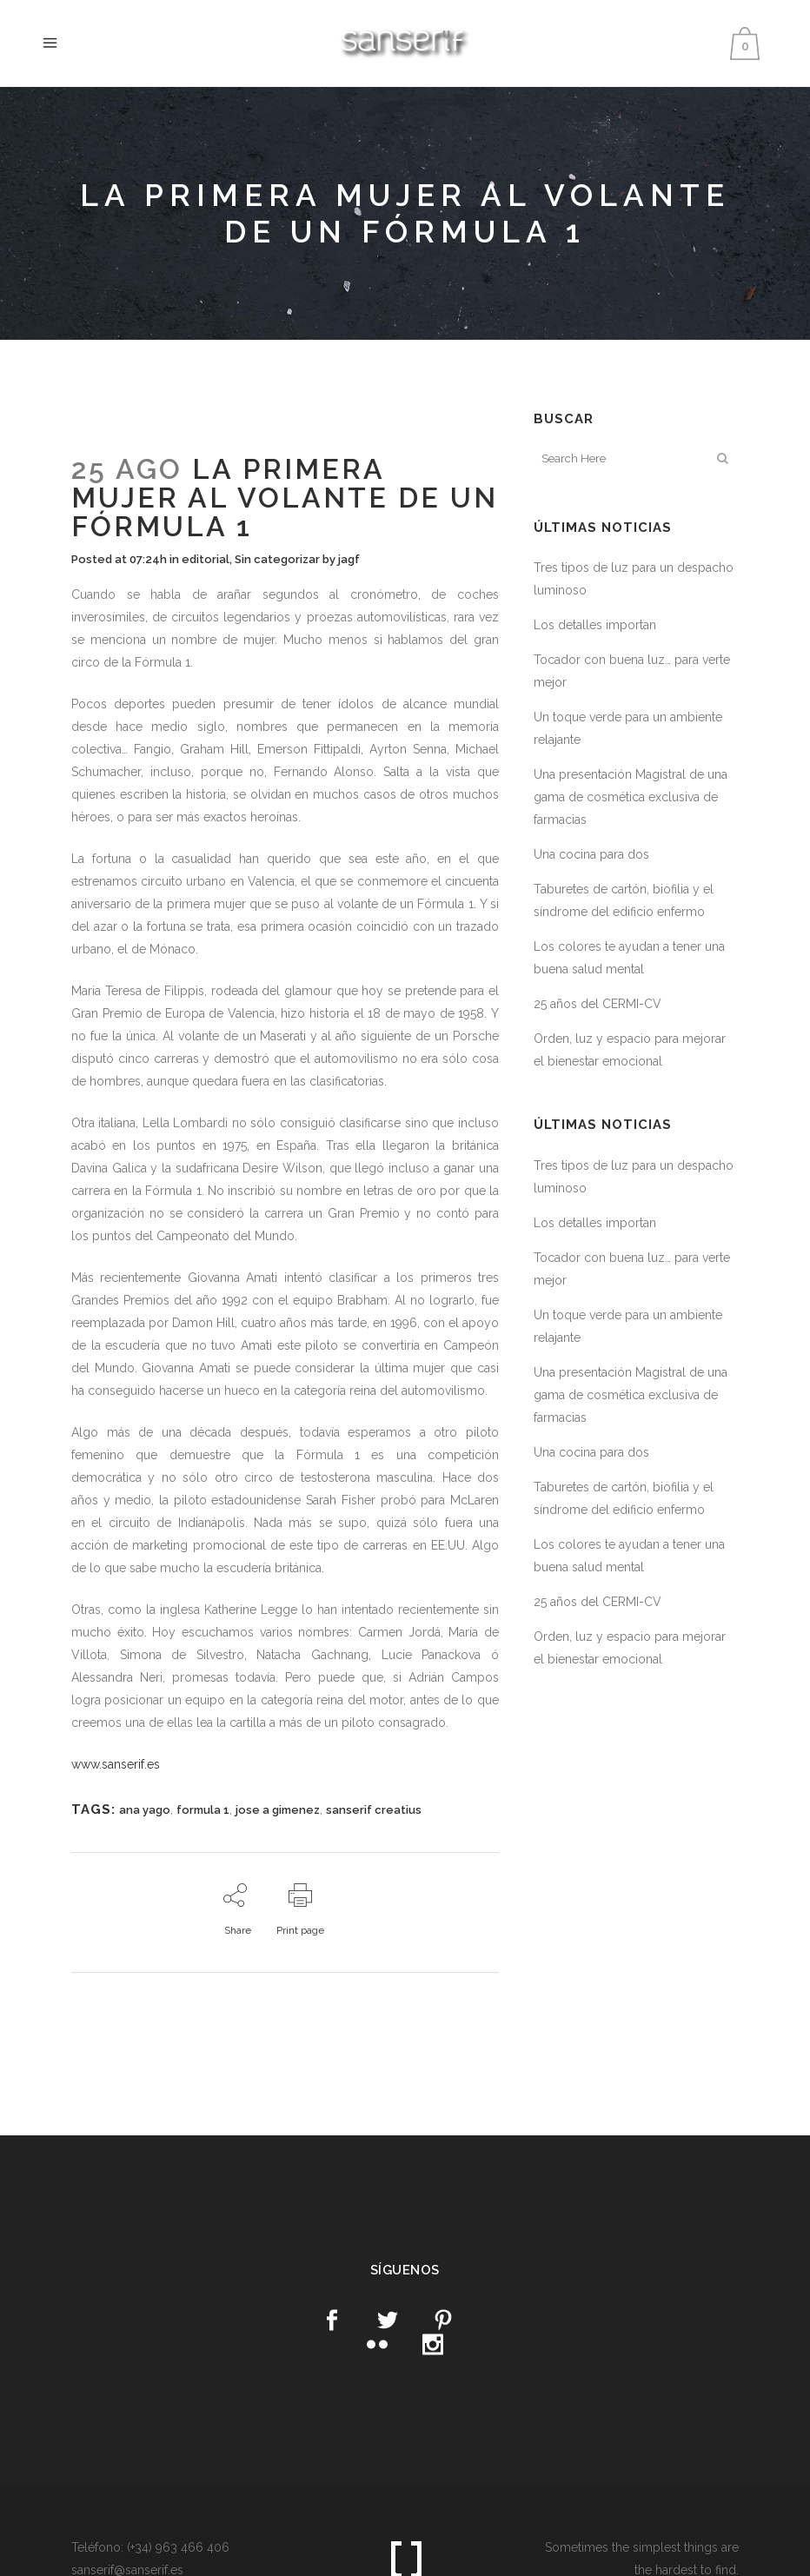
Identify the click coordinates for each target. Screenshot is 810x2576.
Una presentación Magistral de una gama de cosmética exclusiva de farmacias (630, 797)
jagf (349, 559)
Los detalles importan (595, 625)
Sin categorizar (277, 559)
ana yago (144, 1809)
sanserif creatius (374, 1809)
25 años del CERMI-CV (597, 1004)
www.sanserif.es (115, 1764)
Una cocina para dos (591, 854)
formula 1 (202, 1809)
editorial (205, 559)
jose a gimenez (278, 1809)
